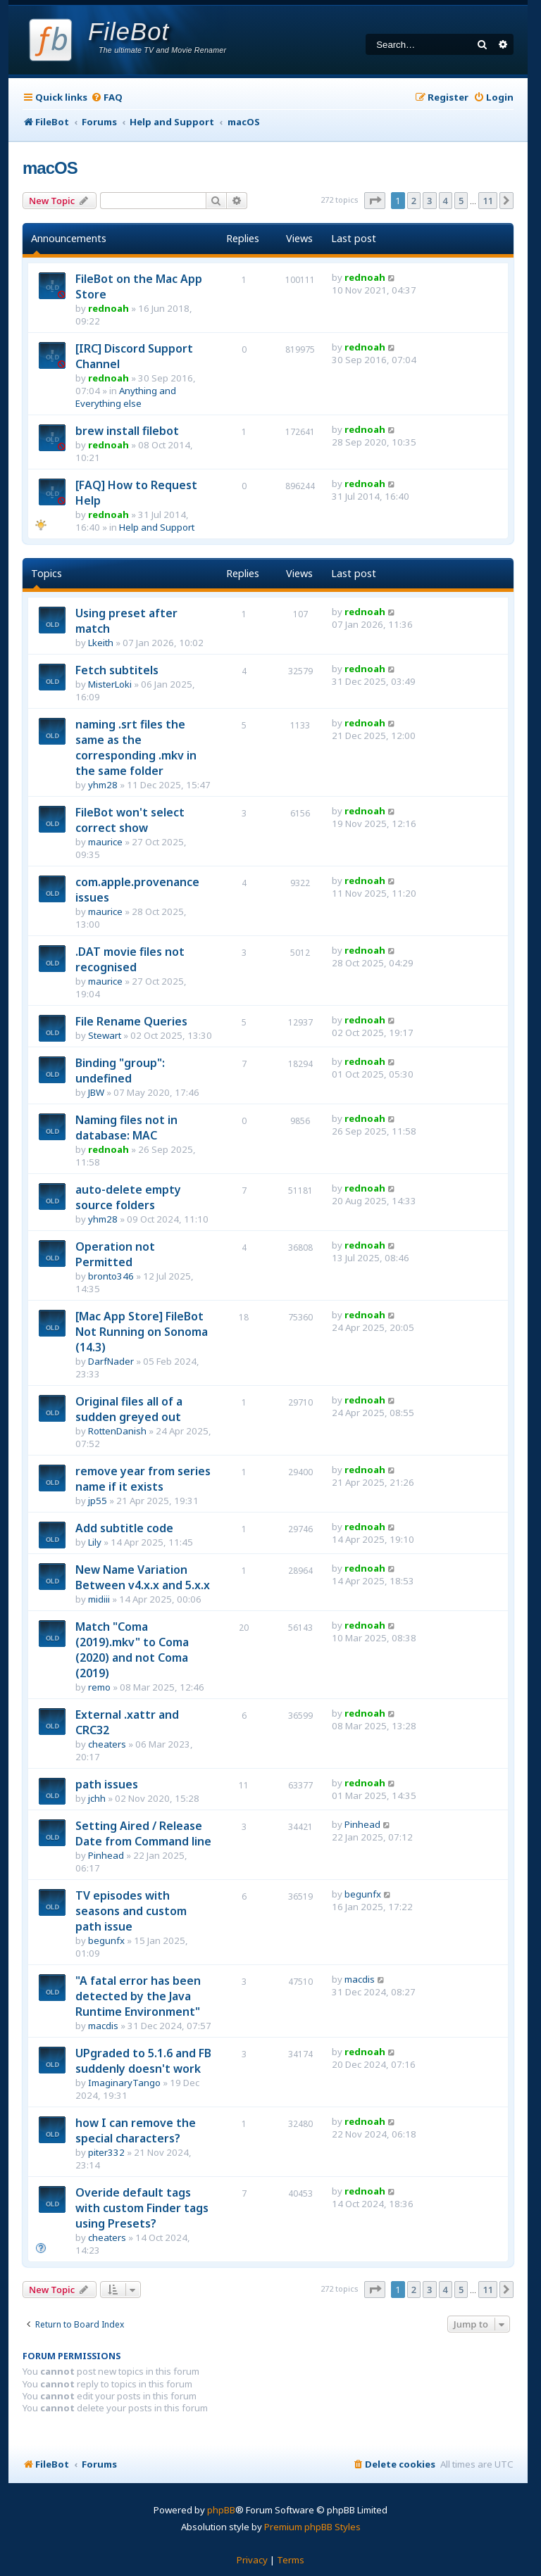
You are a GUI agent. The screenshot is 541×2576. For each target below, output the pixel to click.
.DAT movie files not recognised (130, 959)
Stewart (104, 1035)
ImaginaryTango (124, 2082)
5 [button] (461, 200)
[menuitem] (107, 97)
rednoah (108, 308)
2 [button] (413, 200)
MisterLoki (110, 684)
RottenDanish (117, 1431)
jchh (97, 1798)
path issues (106, 1784)
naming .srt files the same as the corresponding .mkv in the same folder (136, 747)
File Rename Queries (131, 1021)
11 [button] (488, 200)
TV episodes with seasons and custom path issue (131, 1911)
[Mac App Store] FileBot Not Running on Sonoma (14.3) (141, 1331)
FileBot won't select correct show (130, 819)
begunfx (106, 1940)
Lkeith (100, 642)
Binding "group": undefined (120, 1070)
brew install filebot (127, 430)
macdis (103, 2025)
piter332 (106, 2152)
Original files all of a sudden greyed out (128, 1409)
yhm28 (103, 784)
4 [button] (445, 200)
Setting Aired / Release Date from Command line (143, 1833)
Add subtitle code (124, 1528)
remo (99, 1687)
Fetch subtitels (116, 670)
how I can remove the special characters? (135, 2130)
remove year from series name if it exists (143, 1478)
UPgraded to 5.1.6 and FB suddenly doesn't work (143, 2060)
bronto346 (111, 1276)
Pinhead (106, 1855)
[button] (374, 200)
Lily (94, 1542)
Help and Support (156, 527)
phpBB (221, 2510)
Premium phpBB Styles (312, 2526)
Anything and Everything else (125, 397)
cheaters (107, 1744)
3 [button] (429, 200)
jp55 (97, 1500)
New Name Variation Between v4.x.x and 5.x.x (142, 1577)
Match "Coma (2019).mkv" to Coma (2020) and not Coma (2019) (132, 1650)
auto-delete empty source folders (128, 1197)
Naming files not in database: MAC (126, 1127)
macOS (50, 167)
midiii (99, 1599)
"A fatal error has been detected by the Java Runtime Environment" (138, 1996)
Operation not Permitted (115, 1254)
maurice (105, 841)
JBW (96, 1092)
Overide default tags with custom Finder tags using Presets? (142, 2208)
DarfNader (111, 1361)
